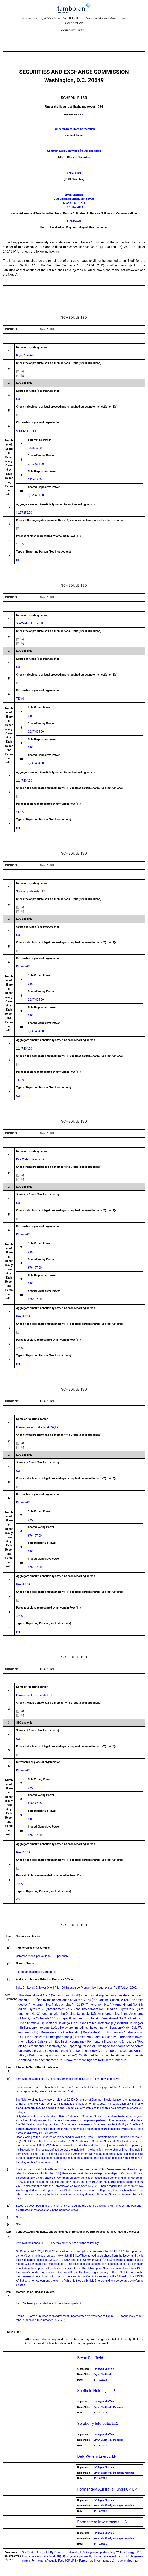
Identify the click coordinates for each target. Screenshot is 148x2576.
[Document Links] (74, 30)
